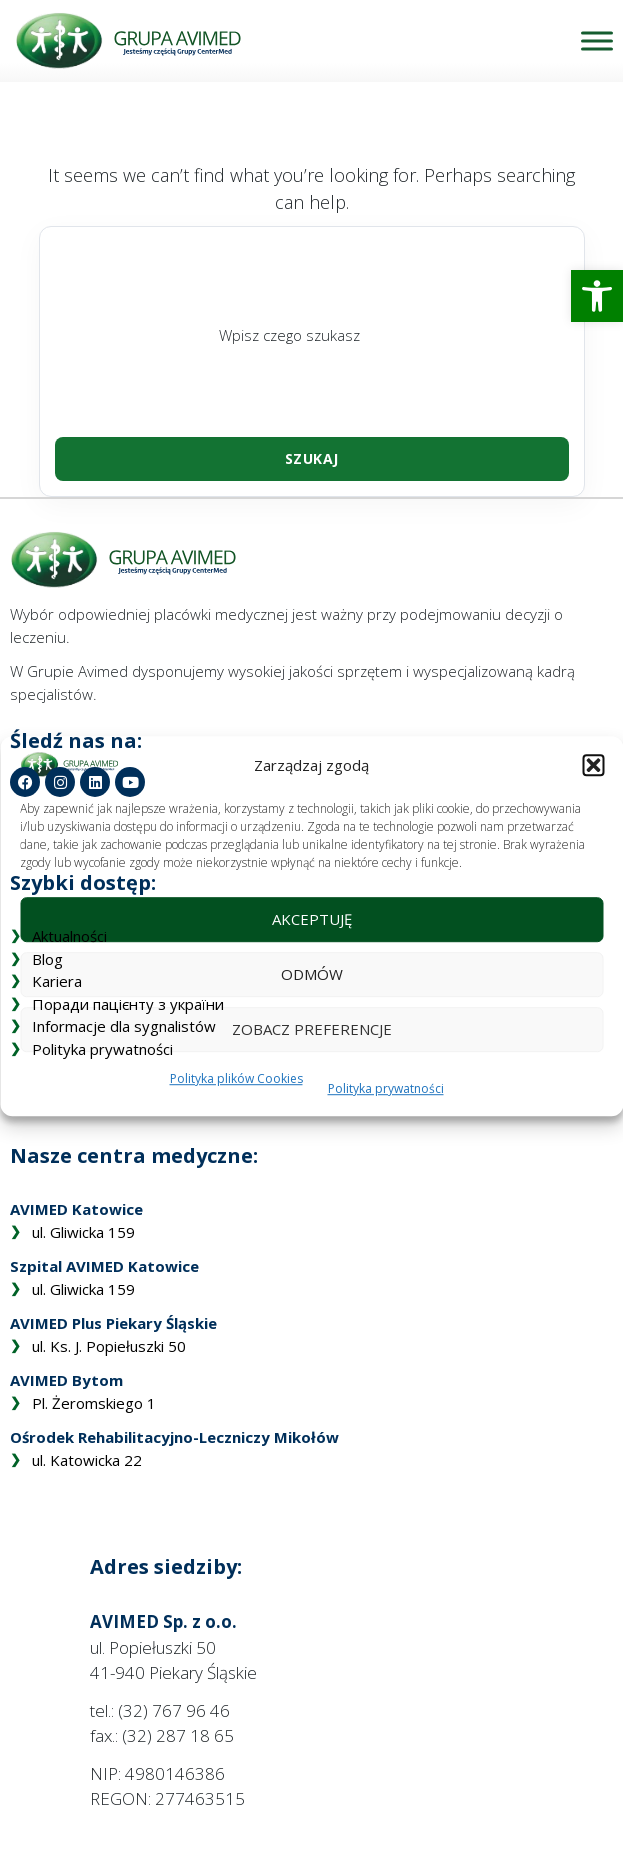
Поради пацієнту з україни (128, 1004)
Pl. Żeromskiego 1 (94, 1403)
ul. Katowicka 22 (87, 1460)
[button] (597, 296)
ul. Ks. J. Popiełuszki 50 (109, 1346)
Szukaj (312, 458)
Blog (47, 959)
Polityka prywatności (102, 1049)
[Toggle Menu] (597, 40)
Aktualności (69, 936)
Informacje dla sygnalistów (124, 1026)
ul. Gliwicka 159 (83, 1232)
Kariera (57, 981)
